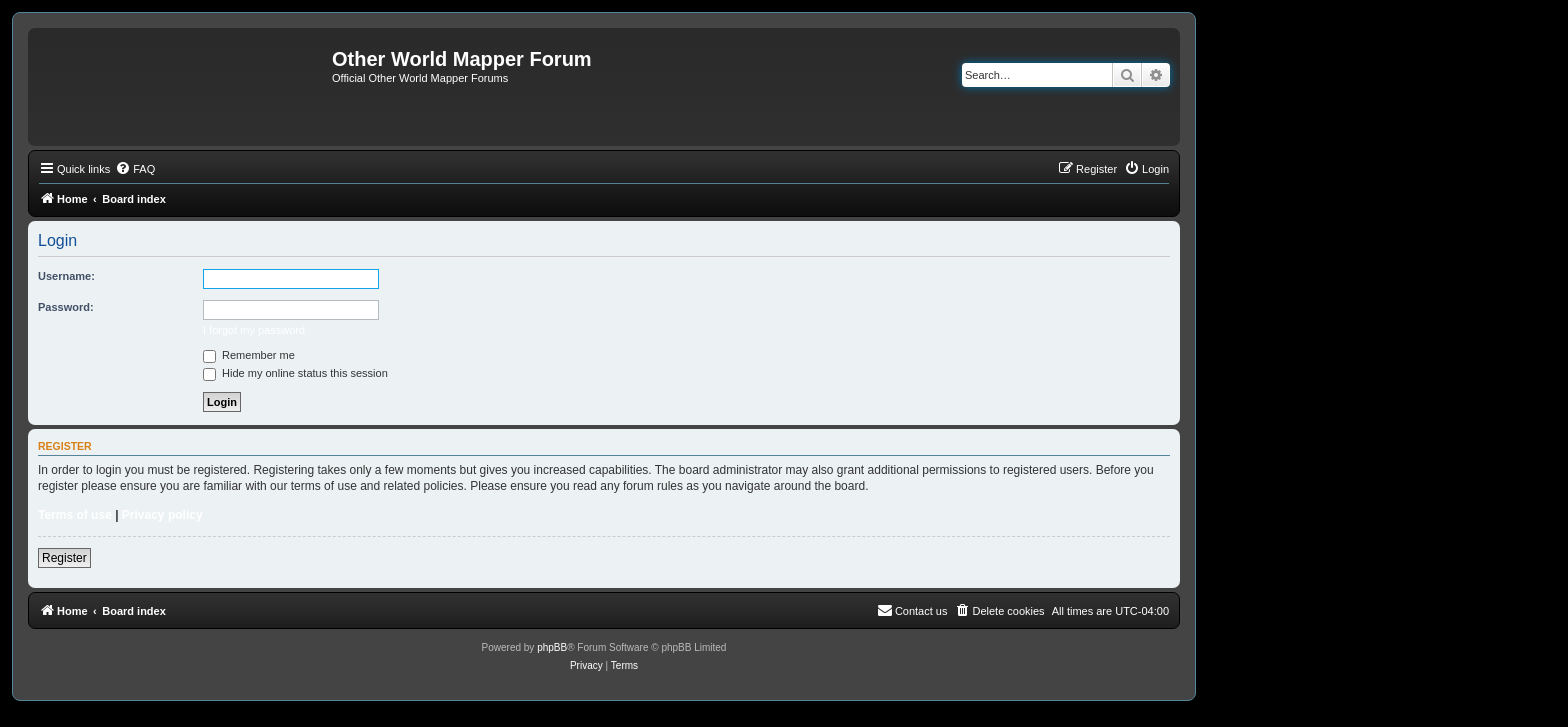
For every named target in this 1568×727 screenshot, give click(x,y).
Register (64, 558)
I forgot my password (254, 330)
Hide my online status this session (295, 373)
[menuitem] (135, 169)
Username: (66, 276)
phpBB (552, 647)
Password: (66, 307)
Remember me (249, 355)
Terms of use (75, 515)
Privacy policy (162, 515)
